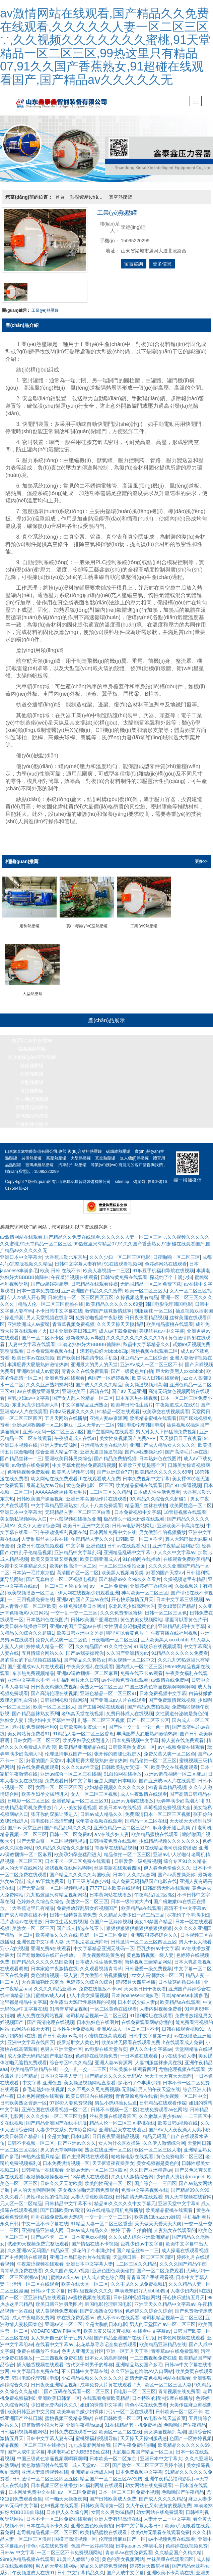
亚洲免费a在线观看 (65, 1371)
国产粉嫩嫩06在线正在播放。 (48, 1948)
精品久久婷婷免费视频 (103, 2559)
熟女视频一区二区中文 (131, 1653)
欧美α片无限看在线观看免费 (130, 2035)
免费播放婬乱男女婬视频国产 (88, 1901)
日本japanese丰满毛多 (139, 2539)
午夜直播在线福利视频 (174, 1626)
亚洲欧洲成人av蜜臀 (28, 1317)
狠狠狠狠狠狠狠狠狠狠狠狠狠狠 (139, 1921)
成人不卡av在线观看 (118, 2311)
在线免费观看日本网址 (82, 1599)
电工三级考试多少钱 (88, 1874)
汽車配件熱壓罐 (31, 1117)
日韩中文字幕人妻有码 (78, 1257)
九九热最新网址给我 (89, 2438)
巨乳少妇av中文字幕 (28, 1391)
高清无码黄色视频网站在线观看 (158, 2371)
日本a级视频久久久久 (72, 1404)
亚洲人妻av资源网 (108, 1411)
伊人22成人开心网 (26, 1290)
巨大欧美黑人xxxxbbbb (180, 1364)
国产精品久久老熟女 (85, 1653)
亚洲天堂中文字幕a (178, 2196)
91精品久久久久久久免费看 (179, 1646)
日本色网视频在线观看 (40, 2089)
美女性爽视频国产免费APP (128, 1431)
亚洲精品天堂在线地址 (103, 1438)
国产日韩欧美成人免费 (112, 2492)
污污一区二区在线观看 (35, 2277)
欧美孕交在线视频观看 (165, 1404)
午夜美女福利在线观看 (89, 1660)
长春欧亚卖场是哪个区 (141, 1458)
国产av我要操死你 (144, 1445)
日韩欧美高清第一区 (102, 2498)
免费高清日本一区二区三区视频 (158, 1807)
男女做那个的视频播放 (162, 1525)
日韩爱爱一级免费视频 (137, 1854)
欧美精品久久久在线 (57, 1928)
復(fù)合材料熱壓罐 (32, 1033)
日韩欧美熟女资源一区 (82, 1720)
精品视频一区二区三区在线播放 (33, 2438)
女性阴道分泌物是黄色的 (130, 1619)
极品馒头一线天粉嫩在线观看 (133, 1512)
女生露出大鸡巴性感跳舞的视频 (82, 1995)
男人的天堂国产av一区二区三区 (163, 2317)
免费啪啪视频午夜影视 (98, 1311)
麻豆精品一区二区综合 (143, 1351)
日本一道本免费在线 (38, 1284)
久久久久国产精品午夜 (182, 2257)
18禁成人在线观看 (90, 2170)
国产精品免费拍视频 (115, 1451)
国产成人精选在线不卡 (23, 1908)
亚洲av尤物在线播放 (132, 1794)
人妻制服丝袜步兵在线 (44, 1532)
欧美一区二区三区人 (146, 1284)
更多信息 (162, 263)
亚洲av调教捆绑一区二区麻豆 (43, 1418)
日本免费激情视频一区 (66, 2156)
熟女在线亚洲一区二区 (108, 2143)
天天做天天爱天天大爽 (158, 2217)
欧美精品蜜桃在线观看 (169, 1317)
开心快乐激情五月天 (132, 1592)
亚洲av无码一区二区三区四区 (53, 1425)
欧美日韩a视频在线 (178, 2116)
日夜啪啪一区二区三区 (176, 1250)
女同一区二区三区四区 (59, 1780)
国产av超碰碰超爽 (50, 1277)
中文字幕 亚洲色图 (85, 1539)
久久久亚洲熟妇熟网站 (49, 1378)
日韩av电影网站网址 (133, 1519)
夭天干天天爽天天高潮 (168, 2069)
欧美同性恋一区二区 (190, 1498)
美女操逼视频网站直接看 (90, 2076)
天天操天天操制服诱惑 (143, 2431)
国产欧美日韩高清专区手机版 (87, 1351)
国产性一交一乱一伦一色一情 (139, 1720)
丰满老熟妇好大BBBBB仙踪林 (89, 1337)
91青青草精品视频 (167, 1780)
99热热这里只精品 (40, 2149)
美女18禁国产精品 (177, 1599)
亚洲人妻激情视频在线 (44, 2465)
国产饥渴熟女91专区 (101, 2304)
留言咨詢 (133, 263)
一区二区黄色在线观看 (113, 2002)
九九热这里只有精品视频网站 (56, 1888)
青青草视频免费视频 (73, 1317)
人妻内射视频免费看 (161, 2002)
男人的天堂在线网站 (21, 1861)
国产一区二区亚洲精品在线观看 (33, 2290)
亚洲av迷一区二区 (64, 2317)
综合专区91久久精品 (184, 1854)
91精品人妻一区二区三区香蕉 (83, 1727)
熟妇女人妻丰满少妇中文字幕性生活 (37, 1713)
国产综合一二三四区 (155, 2176)
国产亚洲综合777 (115, 1465)
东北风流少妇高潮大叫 (35, 1398)
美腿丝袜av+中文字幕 (161, 1324)
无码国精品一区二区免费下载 (150, 1277)
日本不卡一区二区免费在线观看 (78, 1854)
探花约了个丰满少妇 (171, 1270)
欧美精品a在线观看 (141, 1901)
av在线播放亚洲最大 (38, 1384)
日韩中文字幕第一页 (150, 2029)
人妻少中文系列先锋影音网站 (66, 2123)
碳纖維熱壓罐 (32, 1042)
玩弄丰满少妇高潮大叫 (179, 1794)
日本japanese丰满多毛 (134, 1988)
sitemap (122, 1175)
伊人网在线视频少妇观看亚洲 (88, 1586)
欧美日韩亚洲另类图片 (59, 2297)
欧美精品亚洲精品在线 (82, 1740)
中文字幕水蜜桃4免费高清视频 (84, 1458)
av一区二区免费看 (109, 1579)
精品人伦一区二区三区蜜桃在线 (50, 1297)
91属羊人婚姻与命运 (78, 2552)
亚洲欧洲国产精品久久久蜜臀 (91, 1284)
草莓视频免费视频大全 (167, 1800)
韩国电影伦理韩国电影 (168, 1297)
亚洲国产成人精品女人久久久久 (162, 1438)
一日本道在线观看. (139, 2049)
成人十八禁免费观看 (101, 1498)
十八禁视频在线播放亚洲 (75, 1512)
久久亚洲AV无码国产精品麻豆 (38, 2243)
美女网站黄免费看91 (28, 1727)
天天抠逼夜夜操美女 (113, 2156)
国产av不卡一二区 (50, 2230)
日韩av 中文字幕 (48, 2284)
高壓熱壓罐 (32, 1067)
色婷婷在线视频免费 (96, 2049)
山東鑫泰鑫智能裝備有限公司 (84, 1175)
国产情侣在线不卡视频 (94, 2237)
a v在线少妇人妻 (111, 1827)
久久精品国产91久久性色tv (103, 1639)
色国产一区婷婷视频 (108, 1371)
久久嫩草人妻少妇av (160, 2109)
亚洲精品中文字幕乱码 (77, 1545)
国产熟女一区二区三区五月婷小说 (148, 2458)
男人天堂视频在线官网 (49, 1311)
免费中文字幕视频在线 (144, 2183)
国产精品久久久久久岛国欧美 (80, 1868)
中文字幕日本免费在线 (35, 2364)
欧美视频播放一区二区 (31, 1586)
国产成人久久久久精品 (98, 1378)
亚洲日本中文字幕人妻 (89, 2257)
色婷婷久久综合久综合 (40, 1894)
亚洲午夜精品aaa (84, 2418)
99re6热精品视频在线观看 (27, 2552)
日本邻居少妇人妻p (138, 1995)
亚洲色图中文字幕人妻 (40, 1935)
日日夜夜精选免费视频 (54, 1680)
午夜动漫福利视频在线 (63, 1525)
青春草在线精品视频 (116, 1841)
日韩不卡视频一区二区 (114, 2103)
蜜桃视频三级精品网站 (148, 1955)
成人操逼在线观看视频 (184, 2243)
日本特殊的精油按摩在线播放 (162, 2391)
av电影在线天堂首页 (106, 2042)
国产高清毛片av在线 (186, 1445)
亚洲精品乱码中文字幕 (126, 1545)
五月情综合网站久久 (42, 1646)
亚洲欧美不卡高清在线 (85, 1384)
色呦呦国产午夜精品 (185, 2418)
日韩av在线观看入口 (128, 1539)
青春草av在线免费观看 (174, 2344)
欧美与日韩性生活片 (132, 1398)
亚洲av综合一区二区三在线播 (70, 1767)
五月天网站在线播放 (66, 1411)
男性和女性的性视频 (47, 2190)
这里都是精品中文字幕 (23, 1995)
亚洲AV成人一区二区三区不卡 (151, 1357)
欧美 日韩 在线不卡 (60, 1264)
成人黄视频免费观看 (57, 2304)
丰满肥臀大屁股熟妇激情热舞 (37, 1357)
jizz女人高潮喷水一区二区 (156, 1968)
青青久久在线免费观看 (85, 1364)
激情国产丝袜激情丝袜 (108, 1304)
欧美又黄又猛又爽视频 (54, 1552)
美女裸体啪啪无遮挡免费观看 (88, 2183)
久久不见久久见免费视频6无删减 (101, 2082)
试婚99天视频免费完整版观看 (38, 2237)
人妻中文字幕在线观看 (31, 1337)
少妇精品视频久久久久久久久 (115, 1780)
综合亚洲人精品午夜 (57, 1445)
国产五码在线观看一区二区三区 (77, 2384)
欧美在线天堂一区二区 (84, 2277)
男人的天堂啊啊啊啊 (61, 2143)
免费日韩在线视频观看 (40, 1539)
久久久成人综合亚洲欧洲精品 (139, 2230)
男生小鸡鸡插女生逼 (116, 2096)
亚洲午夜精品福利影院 (175, 1539)
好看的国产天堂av (165, 1566)
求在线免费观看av (75, 2311)
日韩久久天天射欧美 (61, 2176)
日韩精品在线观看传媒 (94, 1277)
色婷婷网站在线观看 (166, 1257)
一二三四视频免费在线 (30, 1592)
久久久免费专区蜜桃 (121, 1606)
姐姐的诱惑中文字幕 (101, 2398)
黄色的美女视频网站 (141, 1613)
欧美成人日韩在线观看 (155, 1371)
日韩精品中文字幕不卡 (68, 2196)
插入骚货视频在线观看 (40, 2358)
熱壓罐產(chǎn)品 (88, 197)
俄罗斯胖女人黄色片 (78, 2035)
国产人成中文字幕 (26, 2445)
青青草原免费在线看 (137, 2089)
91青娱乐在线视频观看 (157, 1639)
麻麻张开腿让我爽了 (174, 1821)
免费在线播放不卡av (100, 1982)
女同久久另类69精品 (112, 2505)
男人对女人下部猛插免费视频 (166, 1425)
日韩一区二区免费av (71, 1827)
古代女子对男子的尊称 (89, 2358)
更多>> (201, 861)
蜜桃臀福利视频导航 (96, 2431)
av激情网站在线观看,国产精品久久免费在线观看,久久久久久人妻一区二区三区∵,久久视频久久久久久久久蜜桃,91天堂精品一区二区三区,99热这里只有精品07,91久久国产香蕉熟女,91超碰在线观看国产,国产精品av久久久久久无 (105, 46)
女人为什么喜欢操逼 (119, 2136)
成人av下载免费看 (118, 1324)
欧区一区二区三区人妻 (157, 2143)
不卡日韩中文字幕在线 (59, 1304)
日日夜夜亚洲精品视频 (116, 2129)
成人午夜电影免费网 (33, 2311)
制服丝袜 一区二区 (153, 1304)
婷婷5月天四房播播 (136, 1975)
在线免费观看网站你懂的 (147, 2015)
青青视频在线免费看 (179, 2384)
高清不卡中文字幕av (185, 1901)
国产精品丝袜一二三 (21, 1451)
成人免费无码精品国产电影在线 (144, 1874)
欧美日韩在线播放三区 (23, 1619)
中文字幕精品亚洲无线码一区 (103, 1941)
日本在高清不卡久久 (47, 2519)
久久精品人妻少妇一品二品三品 (131, 1908)
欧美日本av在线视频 (33, 1351)
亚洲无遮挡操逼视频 (101, 1445)
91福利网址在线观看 (151, 2009)
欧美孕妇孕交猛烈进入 (86, 1733)
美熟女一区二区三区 (101, 1680)
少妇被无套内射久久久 (54, 2398)
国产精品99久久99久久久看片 (130, 1572)
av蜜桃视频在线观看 (89, 2290)
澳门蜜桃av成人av (45, 1988)
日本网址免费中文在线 (112, 1525)
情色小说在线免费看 (146, 2398)
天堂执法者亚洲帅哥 (87, 1935)
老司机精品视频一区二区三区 (96, 2009)
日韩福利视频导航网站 (63, 1693)
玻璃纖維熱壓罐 (31, 1109)
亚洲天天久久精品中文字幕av (165, 2297)
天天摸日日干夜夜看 (180, 1431)
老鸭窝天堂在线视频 (82, 1707)
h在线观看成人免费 (100, 1472)
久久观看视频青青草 (101, 1962)
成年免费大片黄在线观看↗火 (111, 2378)
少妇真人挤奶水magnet (180, 2170)
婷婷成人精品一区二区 (49, 1639)
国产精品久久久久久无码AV (113, 2069)
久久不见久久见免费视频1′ (138, 2277)
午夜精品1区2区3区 (154, 1888)
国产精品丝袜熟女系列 (35, 1707)
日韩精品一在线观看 (42, 2163)
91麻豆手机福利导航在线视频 (163, 1264)
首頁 (60, 197)
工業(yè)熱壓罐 (45, 310)
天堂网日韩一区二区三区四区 (143, 2250)
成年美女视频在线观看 (98, 1814)
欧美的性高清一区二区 (73, 1559)
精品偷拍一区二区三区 (153, 1753)
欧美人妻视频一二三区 (106, 1264)
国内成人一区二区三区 (139, 1660)
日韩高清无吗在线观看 (166, 1881)
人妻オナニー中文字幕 (167, 2512)
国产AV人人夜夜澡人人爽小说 (179, 2123)
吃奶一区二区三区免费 (104, 1928)
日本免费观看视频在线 (49, 1344)
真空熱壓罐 (120, 197)
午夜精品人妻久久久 (92, 1532)
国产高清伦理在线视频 (54, 1686)
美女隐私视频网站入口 (23, 1512)
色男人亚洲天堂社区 (61, 2042)
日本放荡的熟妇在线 (180, 1975)
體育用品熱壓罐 (31, 1100)
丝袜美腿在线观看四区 (117, 1861)
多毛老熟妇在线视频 (43, 2082)
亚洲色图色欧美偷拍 (113, 2264)
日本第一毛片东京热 (33, 1566)
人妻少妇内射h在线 (190, 2284)
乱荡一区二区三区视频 (101, 1713)
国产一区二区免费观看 (160, 2264)
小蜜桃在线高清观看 (105, 2029)
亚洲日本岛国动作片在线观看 (96, 1492)
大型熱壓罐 (32, 1075)
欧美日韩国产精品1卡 (22, 2129)
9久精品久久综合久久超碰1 (159, 1492)
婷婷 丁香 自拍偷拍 (131, 2223)
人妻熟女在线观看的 (175, 2223)
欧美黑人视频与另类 (73, 1465)
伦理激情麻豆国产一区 (68, 1747)
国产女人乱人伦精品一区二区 (82, 1391)
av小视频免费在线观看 (125, 1673)
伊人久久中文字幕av (174, 1545)
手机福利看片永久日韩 (75, 1673)
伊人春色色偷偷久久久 (167, 1861)
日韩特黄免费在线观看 (123, 1270)
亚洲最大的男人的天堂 (94, 1357)
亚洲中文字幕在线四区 (30, 2035)
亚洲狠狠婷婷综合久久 (154, 1928)
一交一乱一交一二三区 (74, 1606)
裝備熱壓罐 (32, 1058)
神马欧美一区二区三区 (144, 1586)
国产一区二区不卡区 (42, 1331)
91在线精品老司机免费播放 (167, 1841)
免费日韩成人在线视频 (129, 1707)
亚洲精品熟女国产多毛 (139, 2358)
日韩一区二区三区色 (166, 1606)
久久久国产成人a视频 (67, 2264)
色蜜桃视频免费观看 (28, 1465)
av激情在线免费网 (31, 1458)
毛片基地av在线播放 (21, 1915)
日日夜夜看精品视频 (146, 1311)
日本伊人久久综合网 (134, 1868)
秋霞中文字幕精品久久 (146, 1337)
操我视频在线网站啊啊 (68, 1861)
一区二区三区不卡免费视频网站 (69, 2545)
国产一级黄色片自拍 (132, 1364)
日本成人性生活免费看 (156, 1485)
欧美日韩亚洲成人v (100, 1552)
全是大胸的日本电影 (115, 1774)
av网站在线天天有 (31, 2022)
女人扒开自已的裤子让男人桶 (61, 2331)
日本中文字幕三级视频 (179, 1592)
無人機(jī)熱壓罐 (32, 1092)
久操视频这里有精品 (137, 1290)
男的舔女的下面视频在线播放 (30, 1653)
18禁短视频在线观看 (184, 1505)
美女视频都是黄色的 (103, 1948)
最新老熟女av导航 (85, 1331)
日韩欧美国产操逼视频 (40, 1492)
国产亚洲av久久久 (77, 2136)
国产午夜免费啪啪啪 (134, 2438)
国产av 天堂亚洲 (129, 1384)
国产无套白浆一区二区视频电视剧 (61, 1572)
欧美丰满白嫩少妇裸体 (80, 2405)
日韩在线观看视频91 (183, 2022)
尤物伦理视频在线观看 (181, 2062)
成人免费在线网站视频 (40, 2009)
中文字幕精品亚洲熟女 (84, 1398)
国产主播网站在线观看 (109, 1425)
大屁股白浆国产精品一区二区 (142, 2445)
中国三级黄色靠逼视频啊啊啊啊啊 (160, 1680)
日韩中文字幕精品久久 (80, 2566)
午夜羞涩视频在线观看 (74, 1270)
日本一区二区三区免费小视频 (128, 2485)
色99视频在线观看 (59, 2498)
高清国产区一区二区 (78, 1566)
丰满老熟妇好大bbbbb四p (102, 1344)
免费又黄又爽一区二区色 (62, 1633)
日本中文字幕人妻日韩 (139, 2519)
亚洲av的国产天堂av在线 (83, 1592)
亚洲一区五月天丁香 (127, 2344)
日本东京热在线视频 (137, 1391)
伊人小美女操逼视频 (75, 1800)
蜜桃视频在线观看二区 (154, 1344)
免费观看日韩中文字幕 (68, 1774)
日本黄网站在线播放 (110, 1888)
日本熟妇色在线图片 (160, 1451)
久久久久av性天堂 (80, 1760)
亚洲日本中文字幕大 (21, 1250)
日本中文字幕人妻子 (61, 2069)
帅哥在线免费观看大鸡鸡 (56, 2210)
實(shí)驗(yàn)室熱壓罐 (32, 1050)
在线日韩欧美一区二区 (117, 2411)
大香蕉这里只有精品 (33, 1901)
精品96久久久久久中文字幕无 (125, 2196)
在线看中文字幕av (152, 2324)
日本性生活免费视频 (66, 1915)
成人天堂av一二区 (96, 1418)
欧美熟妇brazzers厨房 (157, 2210)
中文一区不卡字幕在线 (44, 2217)
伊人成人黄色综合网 (103, 2270)
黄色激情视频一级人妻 (150, 1948)
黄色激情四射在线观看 (45, 2458)
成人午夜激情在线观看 (143, 1787)
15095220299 (46, 1164)
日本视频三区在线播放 (54, 2478)
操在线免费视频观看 (38, 1760)
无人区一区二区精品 (21, 2196)
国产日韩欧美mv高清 (60, 2029)
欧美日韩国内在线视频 (89, 2089)
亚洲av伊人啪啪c (171, 1847)
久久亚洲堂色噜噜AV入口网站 (142, 2364)
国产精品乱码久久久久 (67, 1821)
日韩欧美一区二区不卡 (139, 1532)
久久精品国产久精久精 (178, 2545)
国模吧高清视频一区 (75, 2532)
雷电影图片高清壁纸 (52, 1814)
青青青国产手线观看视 (150, 2270)
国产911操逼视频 (183, 1478)
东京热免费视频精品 (33, 1666)
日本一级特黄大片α (131, 1894)
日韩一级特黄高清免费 (73, 1908)
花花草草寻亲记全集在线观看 (106, 2337)
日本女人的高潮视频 (106, 2351)
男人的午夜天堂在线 (159, 2082)
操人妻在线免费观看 (182, 1733)
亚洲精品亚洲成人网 (42, 2223)
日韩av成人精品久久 (101, 1807)
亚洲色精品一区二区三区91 (108, 1686)
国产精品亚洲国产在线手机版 (56, 2116)
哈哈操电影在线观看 (132, 2149)
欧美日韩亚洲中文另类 (86, 1519)
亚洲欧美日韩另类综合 (68, 1451)
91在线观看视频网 (123, 1257)
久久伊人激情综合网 (39, 1519)
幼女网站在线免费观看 (54, 1472)
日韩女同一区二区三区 (36, 1733)
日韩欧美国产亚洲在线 (94, 1613)
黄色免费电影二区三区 (89, 1478)
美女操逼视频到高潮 (146, 1378)
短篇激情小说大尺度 (42, 2418)
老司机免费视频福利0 (34, 1720)
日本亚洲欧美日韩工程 (73, 1324)
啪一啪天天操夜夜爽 (66, 2492)
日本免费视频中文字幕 (146, 1472)
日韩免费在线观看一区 (73, 2425)
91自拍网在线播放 (142, 1552)
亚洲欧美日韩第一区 (59, 2391)
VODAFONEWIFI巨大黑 (56, 2324)
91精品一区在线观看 (118, 1404)
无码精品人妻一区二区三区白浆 (78, 1505)
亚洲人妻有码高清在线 (117, 2512)
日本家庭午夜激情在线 (54, 1962)
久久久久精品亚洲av (55, 1982)
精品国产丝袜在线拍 (146, 1498)
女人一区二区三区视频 (94, 1787)
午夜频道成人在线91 (176, 1398)
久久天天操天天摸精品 (120, 1317)
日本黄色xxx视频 (88, 2230)
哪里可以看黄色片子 (186, 1613)
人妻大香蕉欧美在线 (92, 2190)
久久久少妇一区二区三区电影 (119, 1250)
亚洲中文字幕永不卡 (28, 1673)
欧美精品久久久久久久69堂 (114, 1297)
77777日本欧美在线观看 (114, 1881)
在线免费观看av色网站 (163, 2103)
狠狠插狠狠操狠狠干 (47, 2170)
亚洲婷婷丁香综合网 (151, 1579)
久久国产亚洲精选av (127, 1646)
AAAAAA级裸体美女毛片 (61, 1485)
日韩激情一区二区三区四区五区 (81, 1290)
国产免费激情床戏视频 (171, 1693)
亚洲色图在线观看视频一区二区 (54, 2103)
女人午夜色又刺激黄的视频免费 (158, 2498)
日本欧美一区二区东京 (113, 2452)
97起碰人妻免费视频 (71, 2096)
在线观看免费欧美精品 (186, 1552)
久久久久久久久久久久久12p (135, 1331)
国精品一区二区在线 (146, 1814)
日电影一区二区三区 (28, 1794)
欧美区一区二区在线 (120, 2425)
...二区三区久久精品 (110, 1485)
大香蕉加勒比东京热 (66, 1250)
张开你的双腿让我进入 (117, 1747)
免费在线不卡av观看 (141, 1666)
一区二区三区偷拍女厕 (122, 1559)
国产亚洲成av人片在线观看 (35, 1660)
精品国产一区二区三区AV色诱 (111, 2472)
